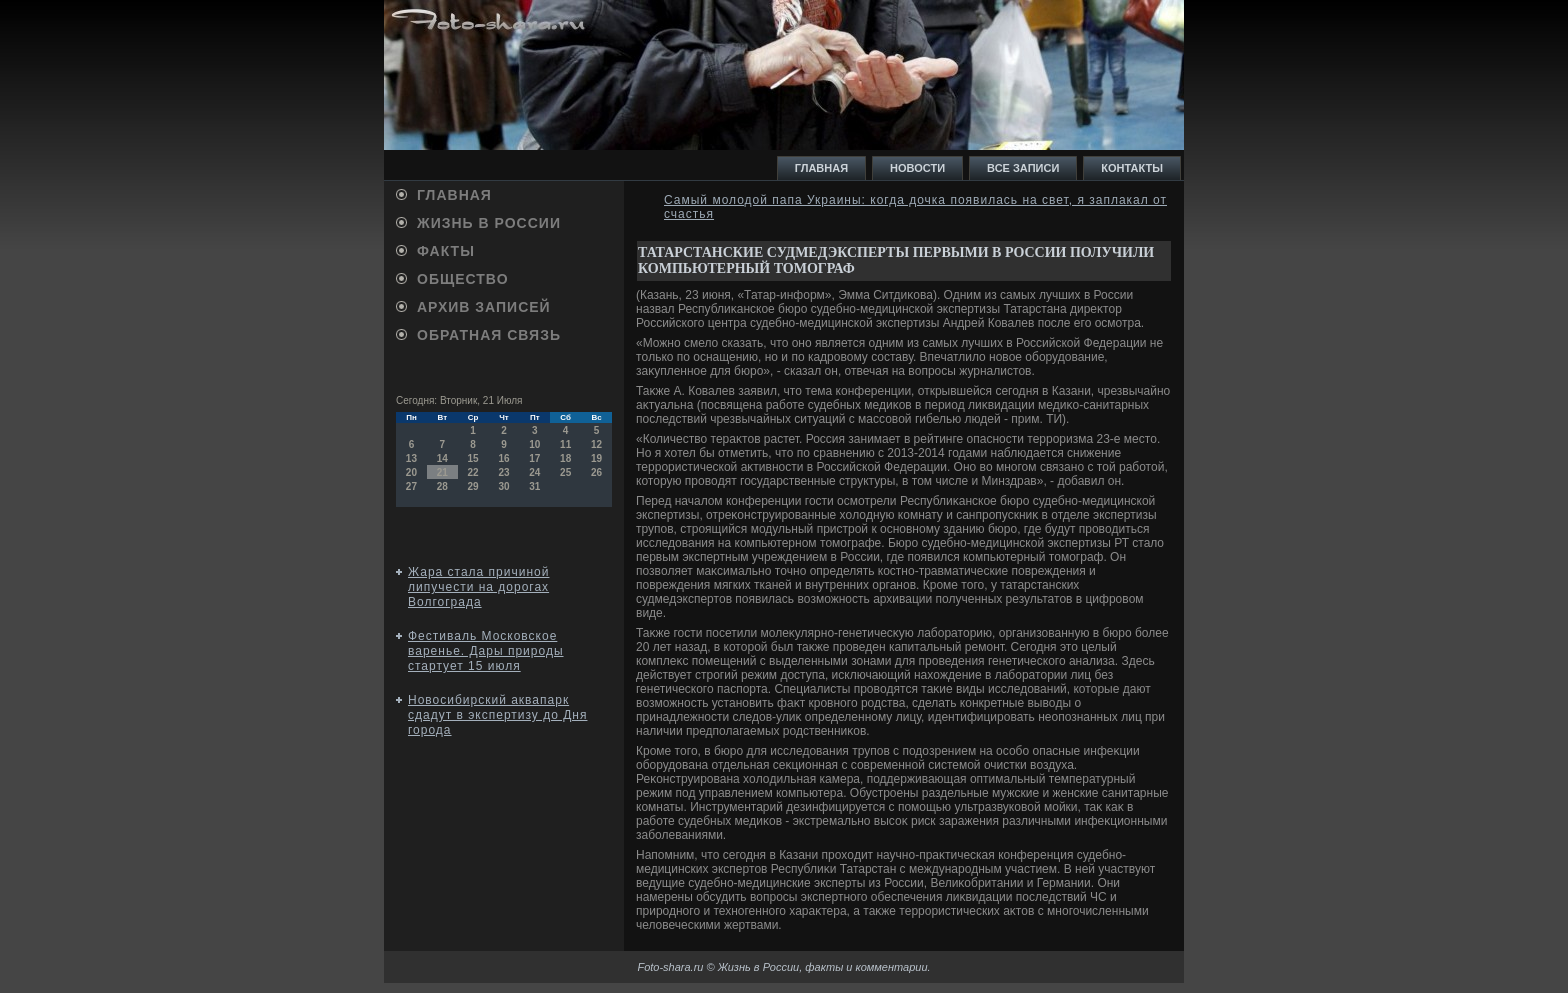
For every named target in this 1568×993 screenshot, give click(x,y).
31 (534, 486)
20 (411, 472)
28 (442, 486)
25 (565, 472)
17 (534, 458)
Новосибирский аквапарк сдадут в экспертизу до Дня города (497, 715)
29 (473, 486)
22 (473, 472)
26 (596, 472)
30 (503, 486)
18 (565, 458)
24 (534, 472)
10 (534, 444)
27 (411, 486)
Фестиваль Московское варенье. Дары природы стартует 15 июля (486, 651)
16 (503, 458)
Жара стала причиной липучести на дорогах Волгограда (478, 587)
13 (411, 458)
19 (596, 458)
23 (503, 472)
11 (565, 444)
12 (596, 444)
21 (442, 472)
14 (442, 458)
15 (473, 458)
